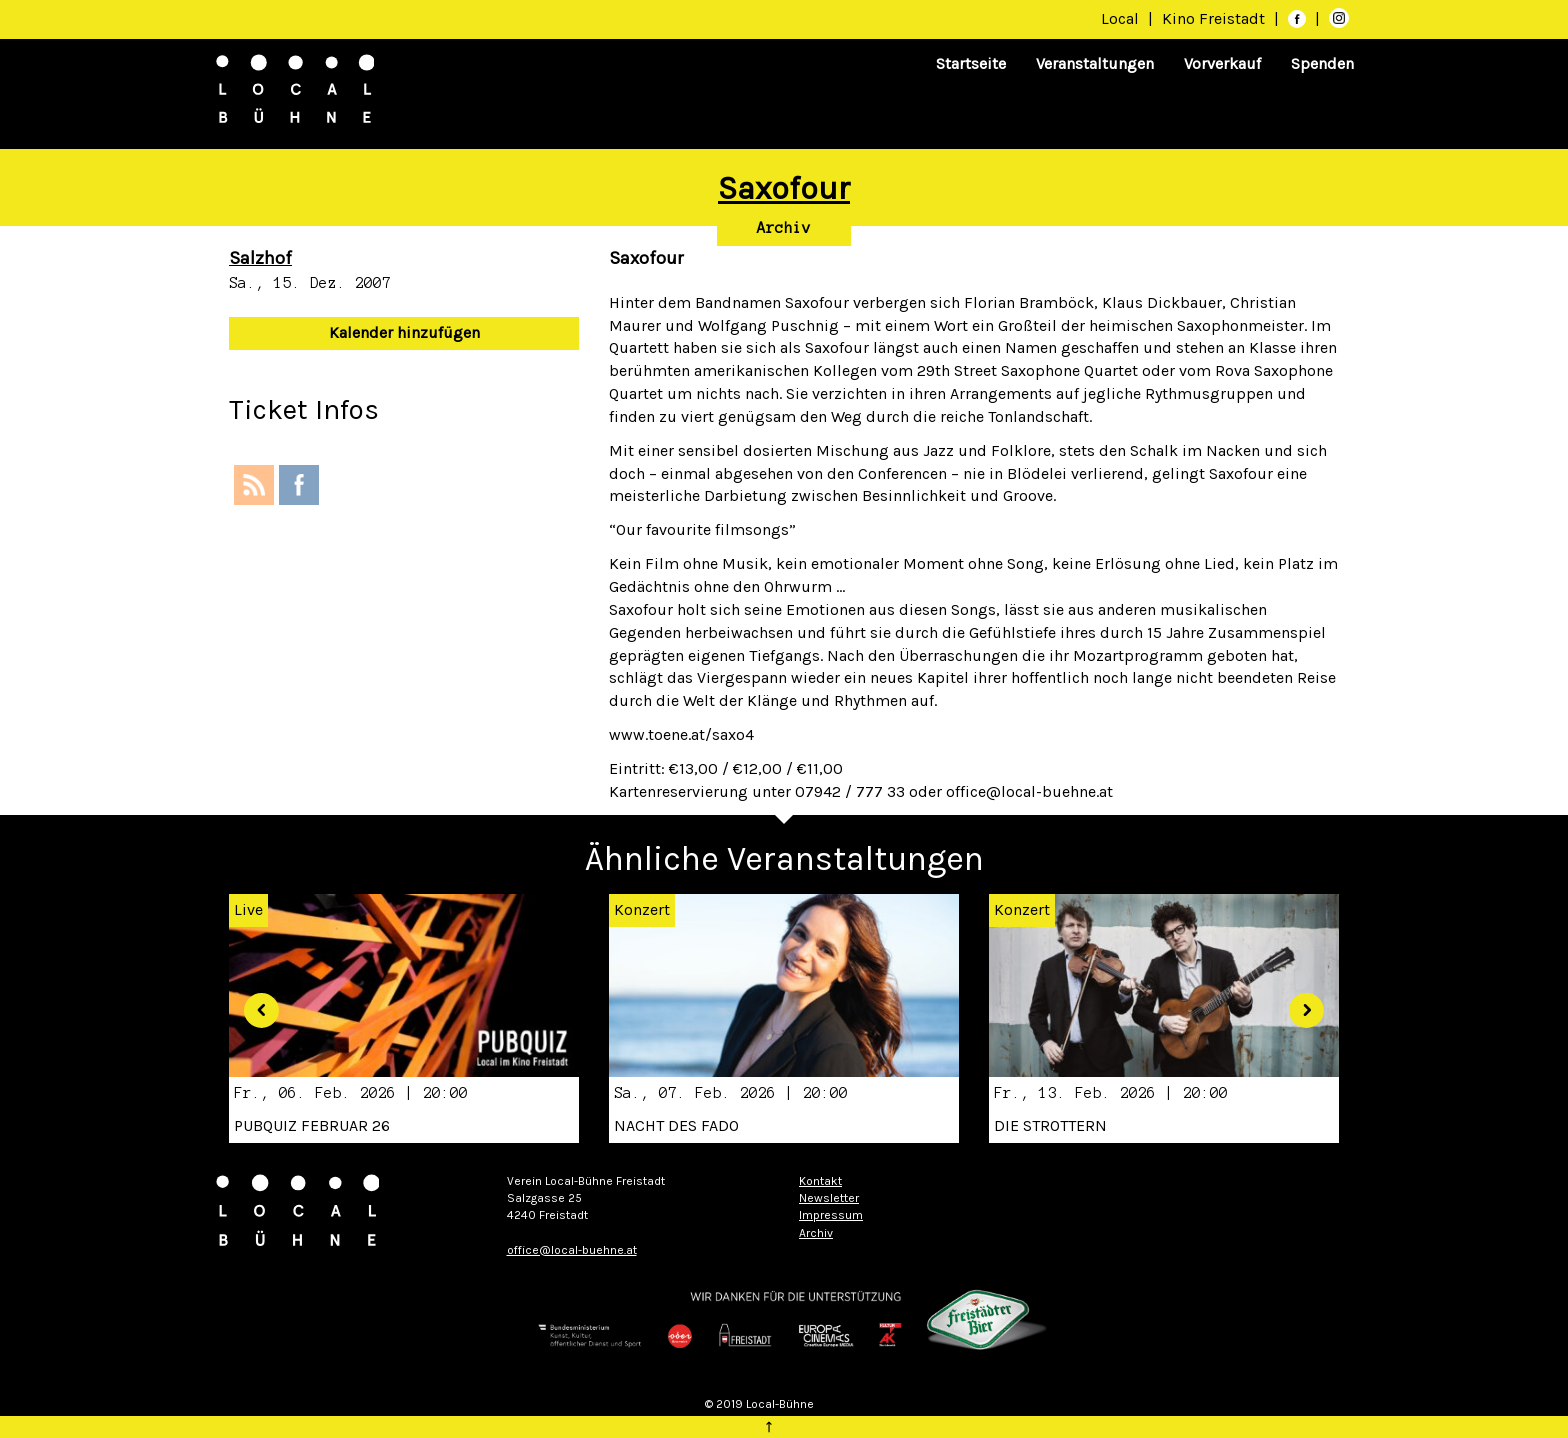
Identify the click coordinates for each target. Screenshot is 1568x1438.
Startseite (971, 63)
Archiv (784, 228)
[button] (254, 1002)
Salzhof (260, 258)
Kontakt (820, 1181)
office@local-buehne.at (572, 1250)
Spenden (1322, 63)
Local (1120, 18)
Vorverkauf (1222, 63)
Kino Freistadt (1215, 18)
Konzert (642, 909)
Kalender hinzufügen (404, 332)
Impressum (831, 1215)
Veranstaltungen (1095, 63)
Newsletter (829, 1198)
